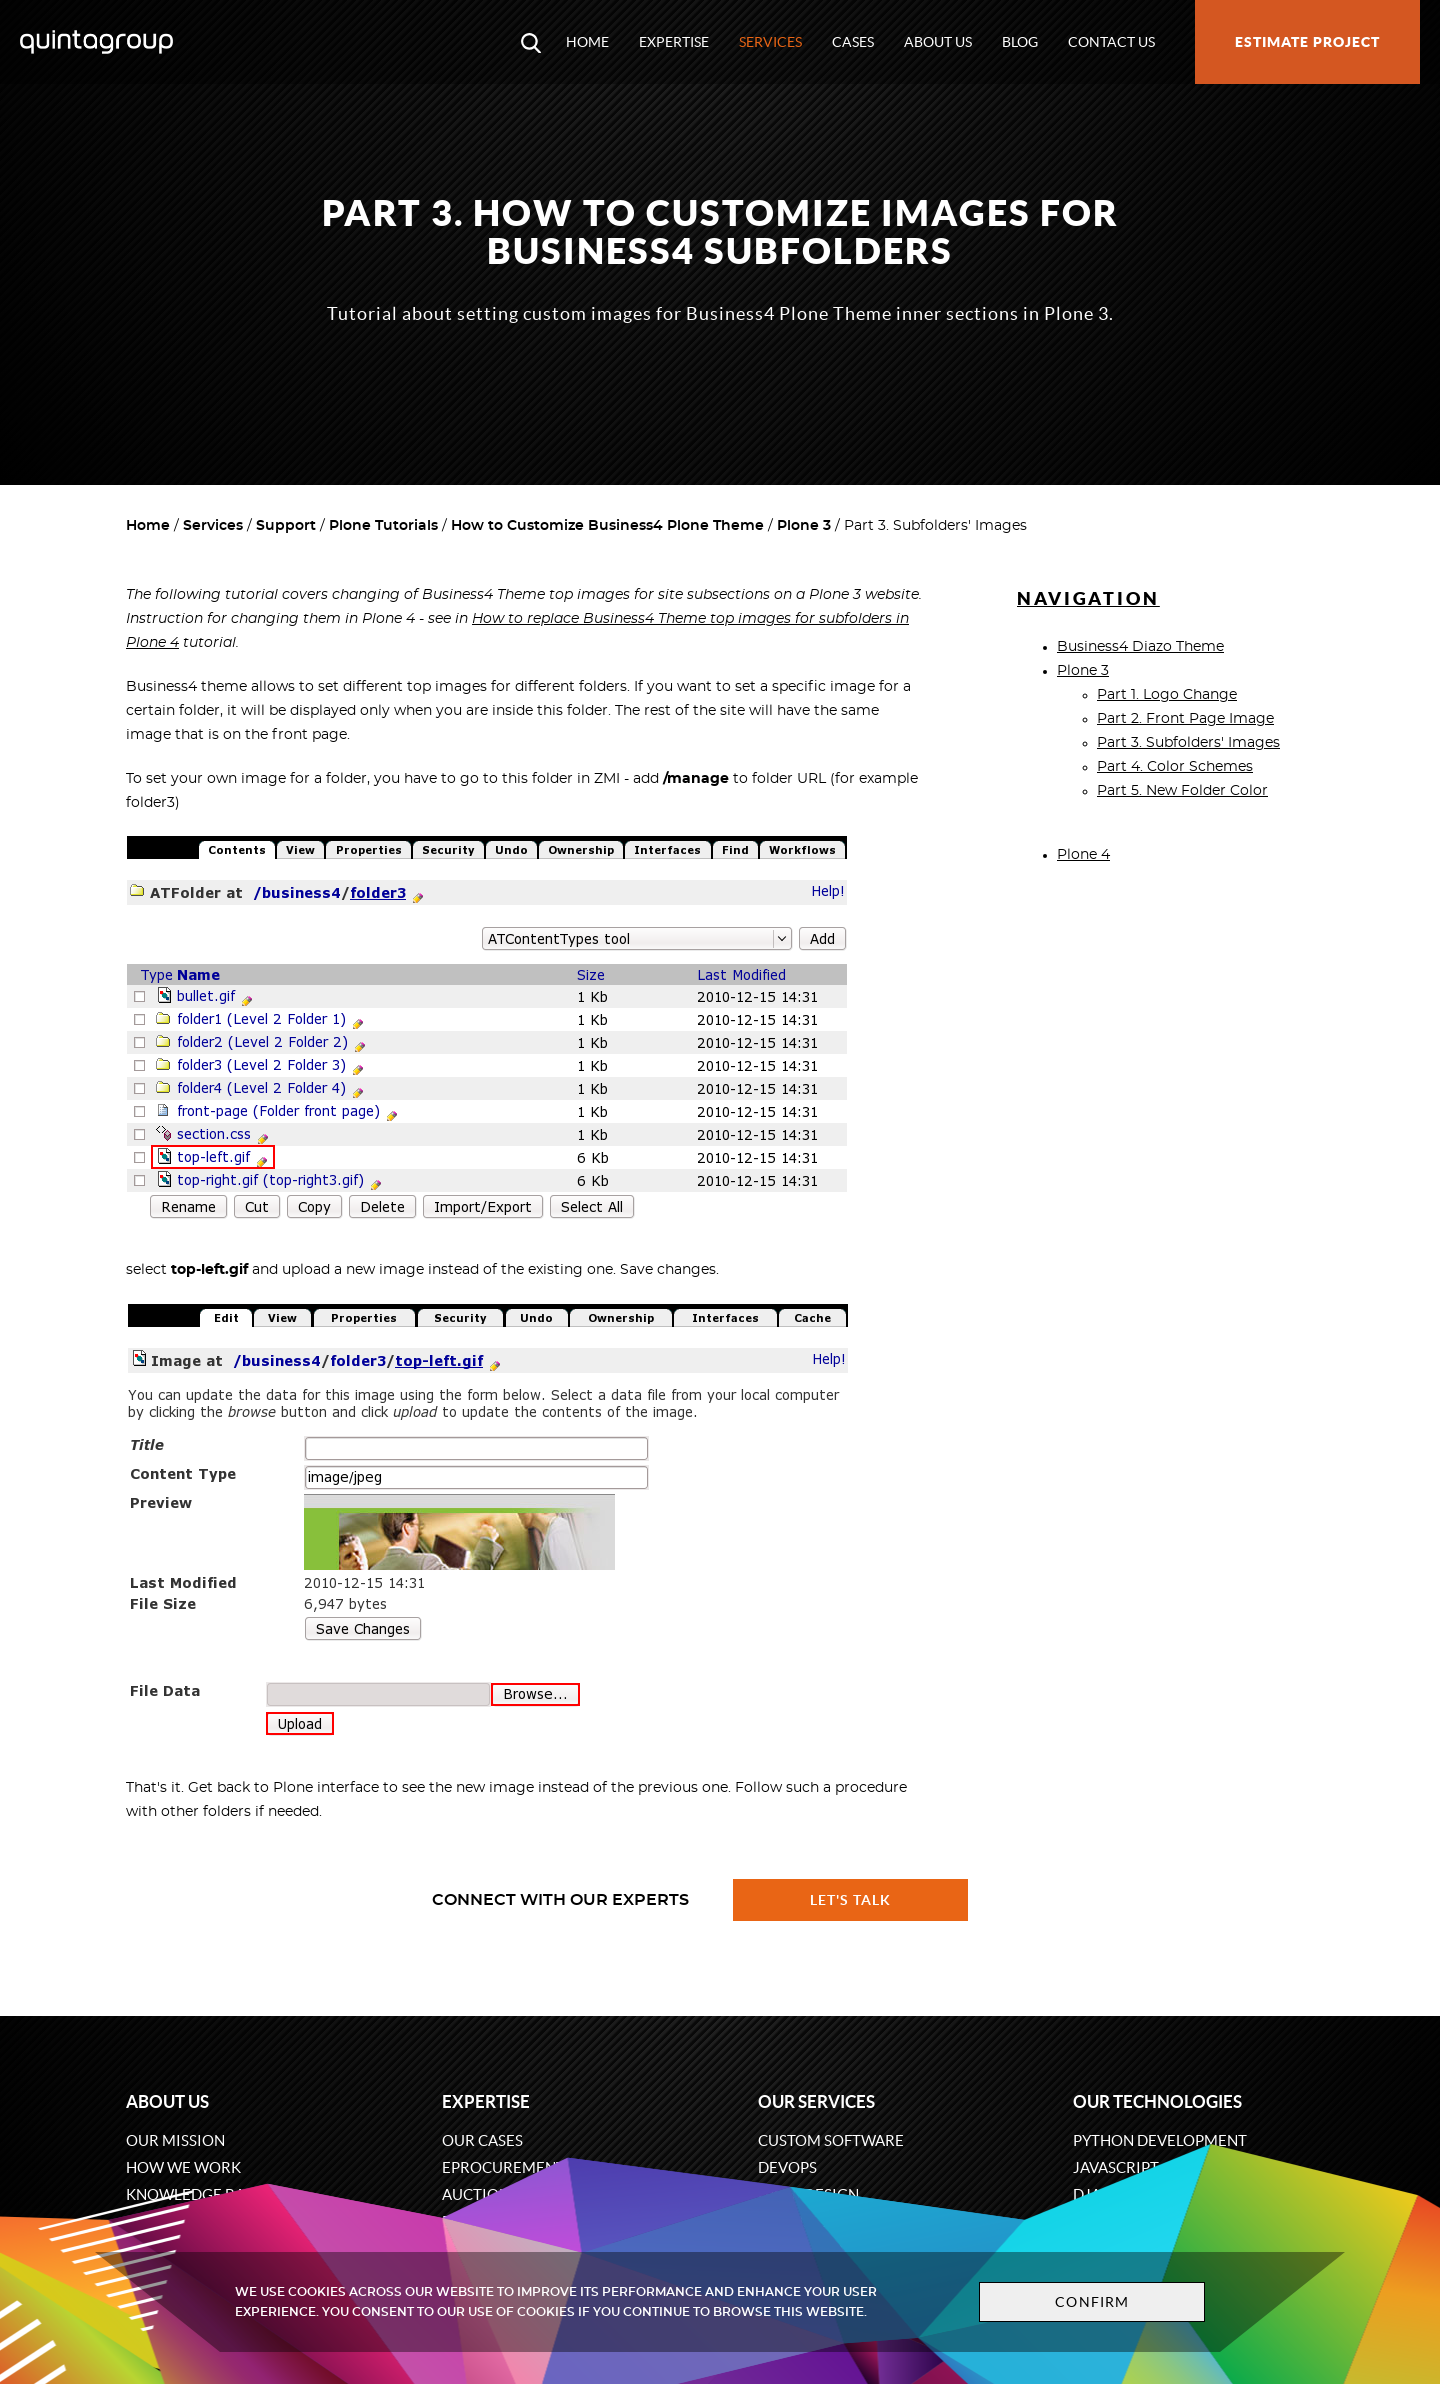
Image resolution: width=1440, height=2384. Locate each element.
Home (587, 42)
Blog (1020, 42)
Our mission (175, 2140)
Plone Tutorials (383, 526)
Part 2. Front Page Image (1185, 719)
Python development (1160, 2140)
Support (286, 526)
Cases (853, 42)
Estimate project (1307, 42)
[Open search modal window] (531, 42)
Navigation (1088, 598)
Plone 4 (1083, 855)
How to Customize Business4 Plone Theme (607, 526)
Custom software (831, 2140)
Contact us (1111, 42)
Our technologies (1157, 2101)
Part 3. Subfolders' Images (1188, 743)
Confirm (1092, 2302)
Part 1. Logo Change (1167, 695)
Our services (816, 2101)
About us (938, 42)
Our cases (482, 2140)
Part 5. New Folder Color (1182, 791)
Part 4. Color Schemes (1175, 767)
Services (770, 42)
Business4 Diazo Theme (1140, 647)
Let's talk (851, 1900)
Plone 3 (804, 526)
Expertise (674, 42)
